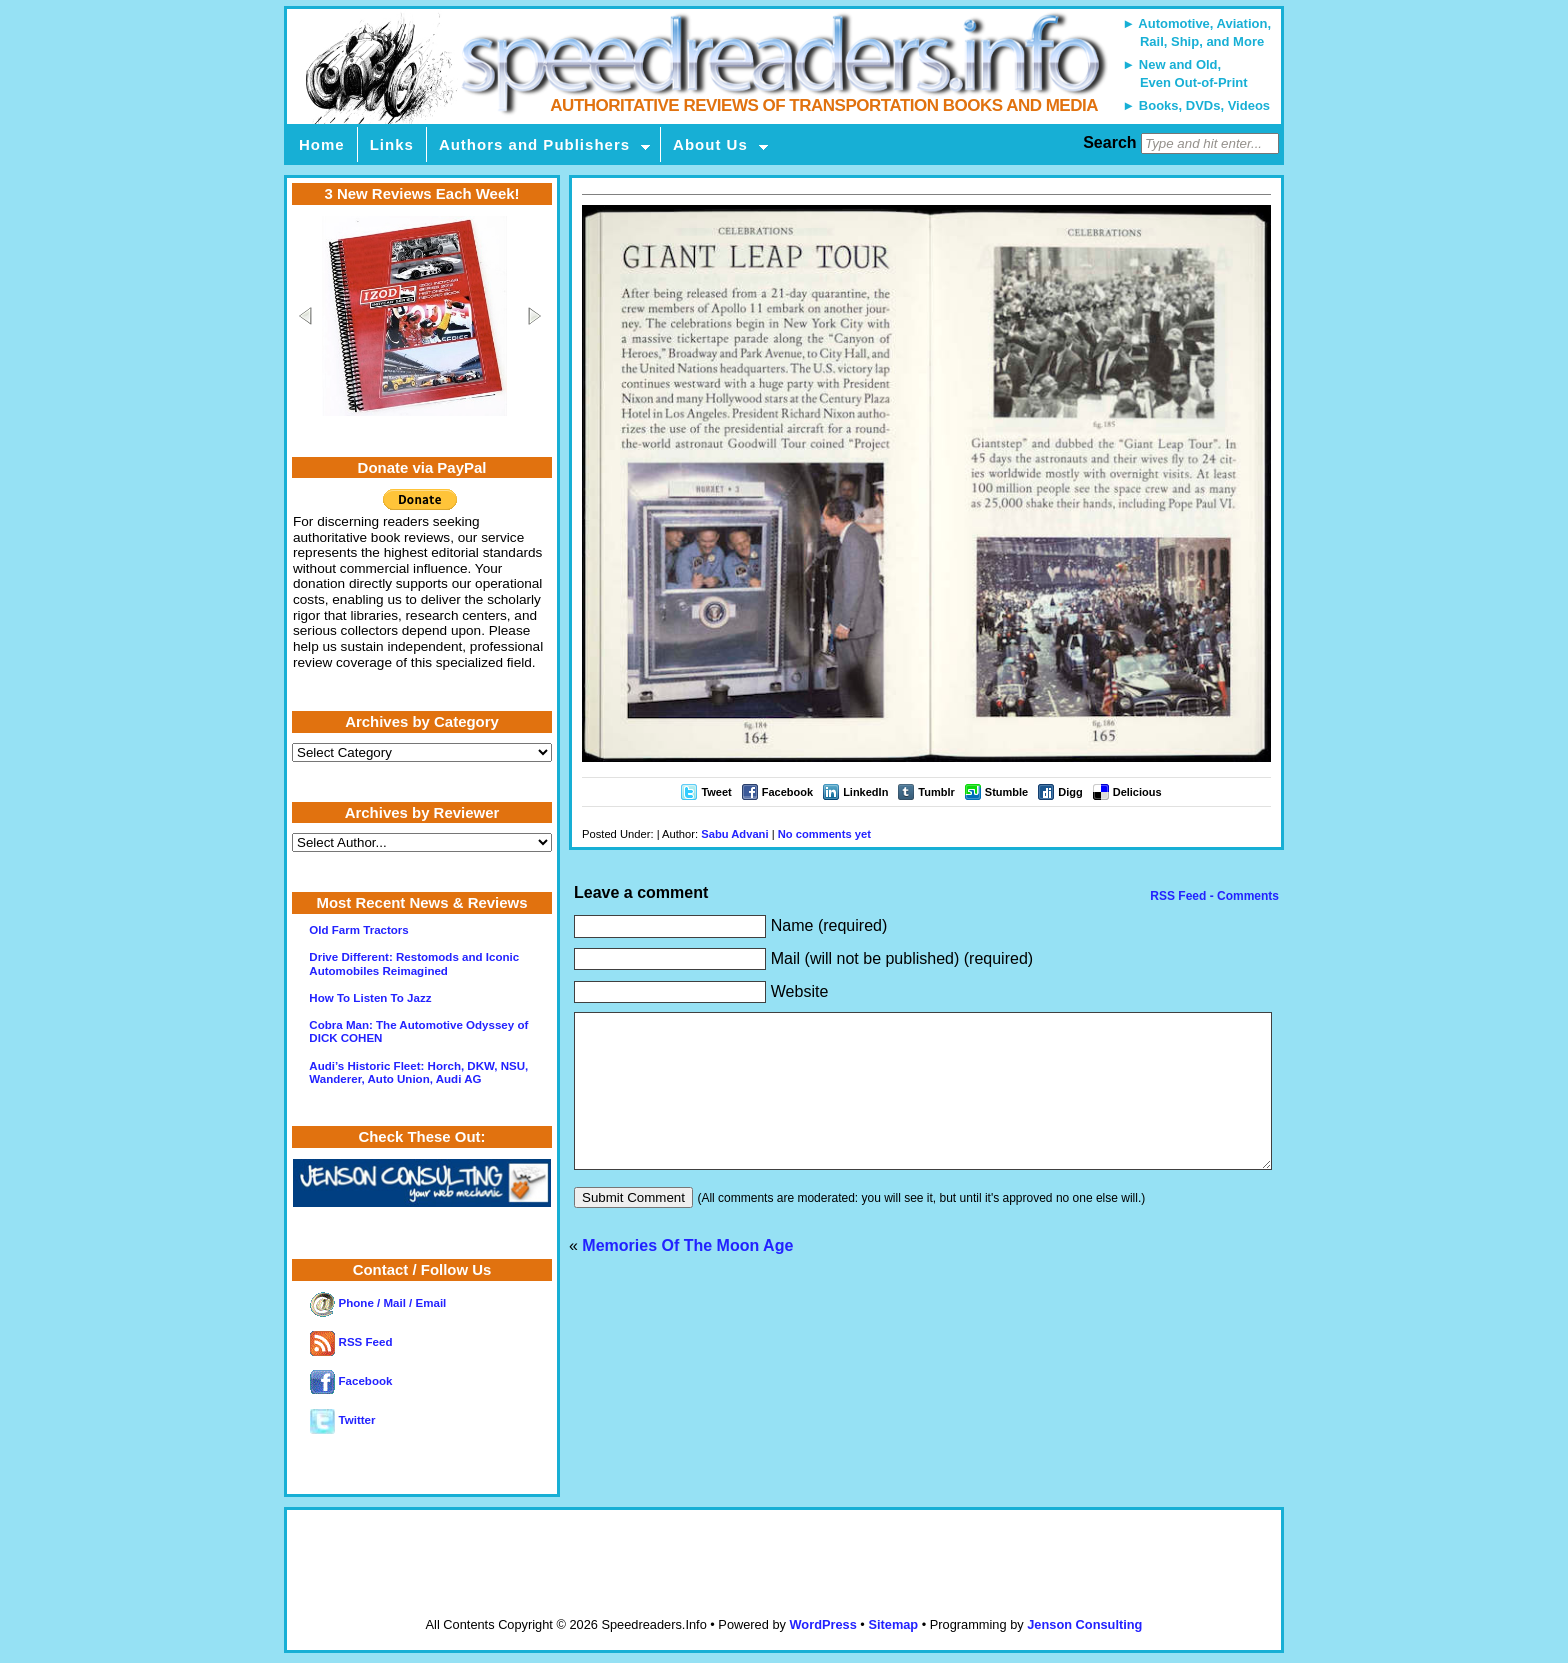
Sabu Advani (734, 834)
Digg (1070, 792)
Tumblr (936, 792)
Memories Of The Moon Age (687, 1275)
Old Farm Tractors (358, 930)
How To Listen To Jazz (370, 998)
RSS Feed (351, 1342)
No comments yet (824, 834)
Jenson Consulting (1084, 1624)
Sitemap (893, 1624)
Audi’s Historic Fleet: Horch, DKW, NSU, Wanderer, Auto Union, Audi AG (418, 1072)
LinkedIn (865, 792)
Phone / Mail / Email (378, 1303)
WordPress (822, 1624)
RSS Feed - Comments (1213, 896)
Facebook (787, 792)
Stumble (1006, 792)
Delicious (1137, 792)
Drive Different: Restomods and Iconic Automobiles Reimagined (414, 963)
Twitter (342, 1420)
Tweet (716, 792)
